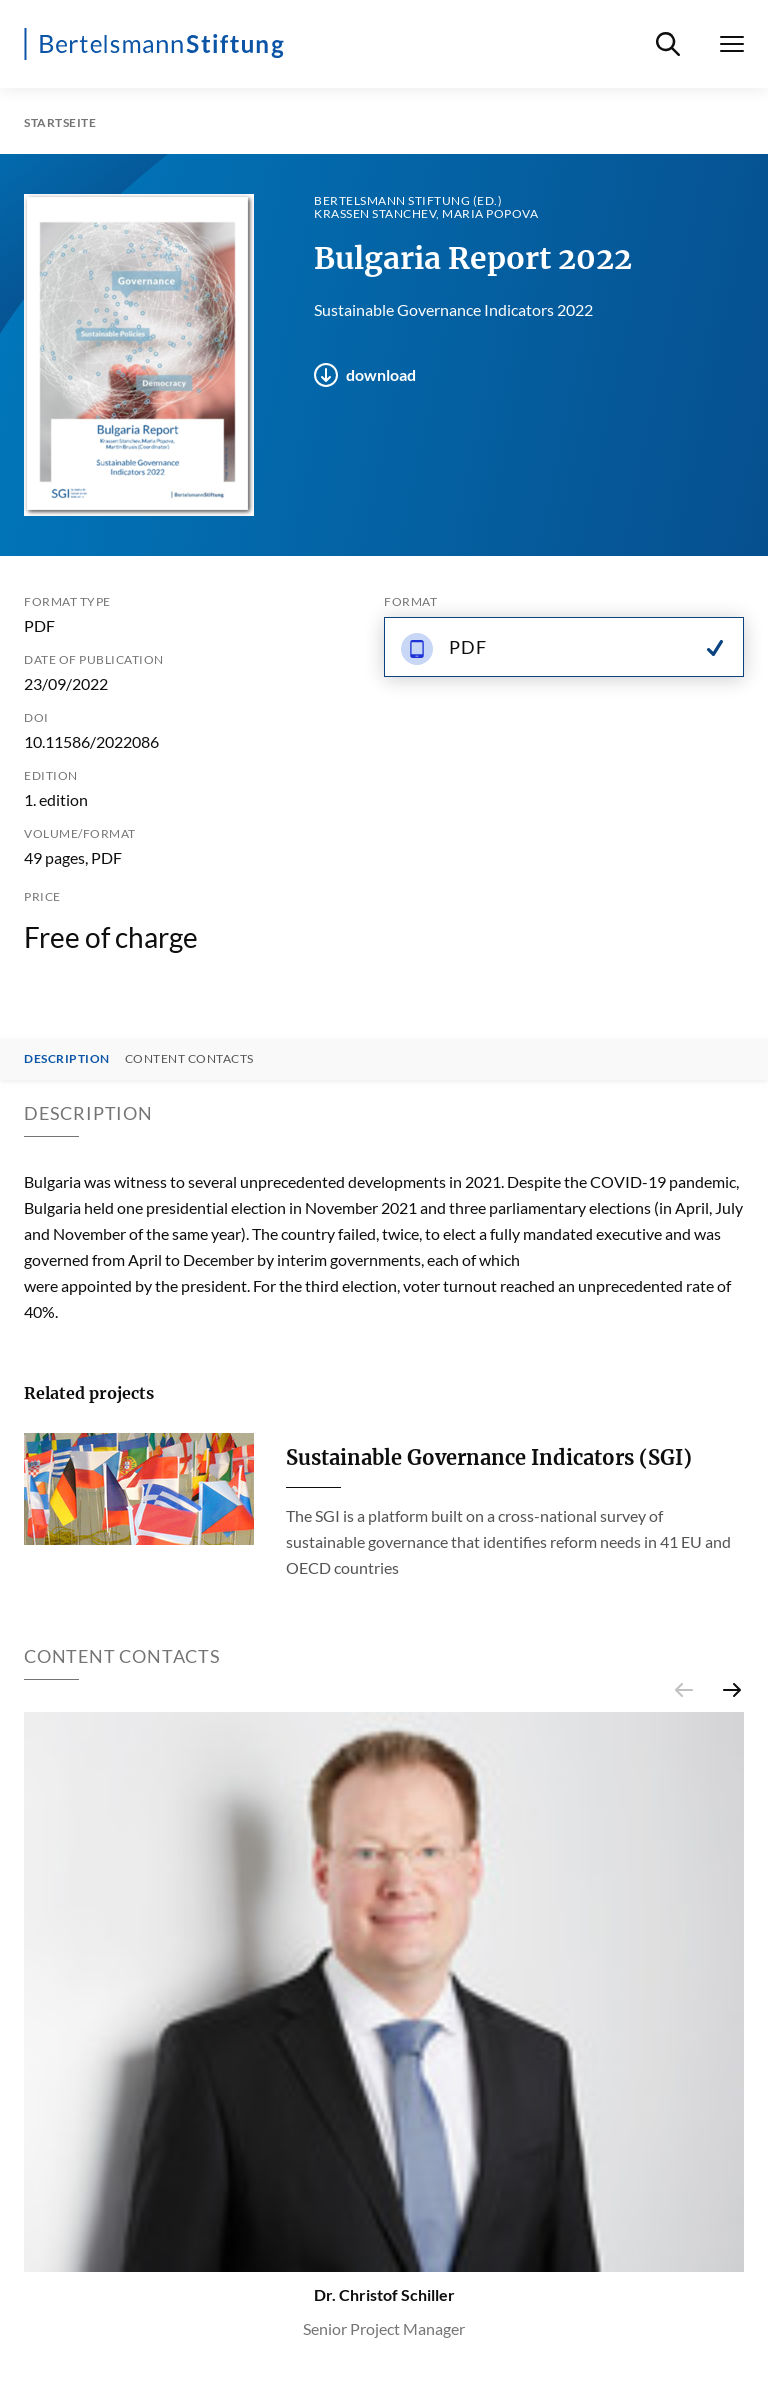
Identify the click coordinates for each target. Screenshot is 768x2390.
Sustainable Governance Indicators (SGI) (489, 1457)
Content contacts (189, 1059)
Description (67, 1059)
